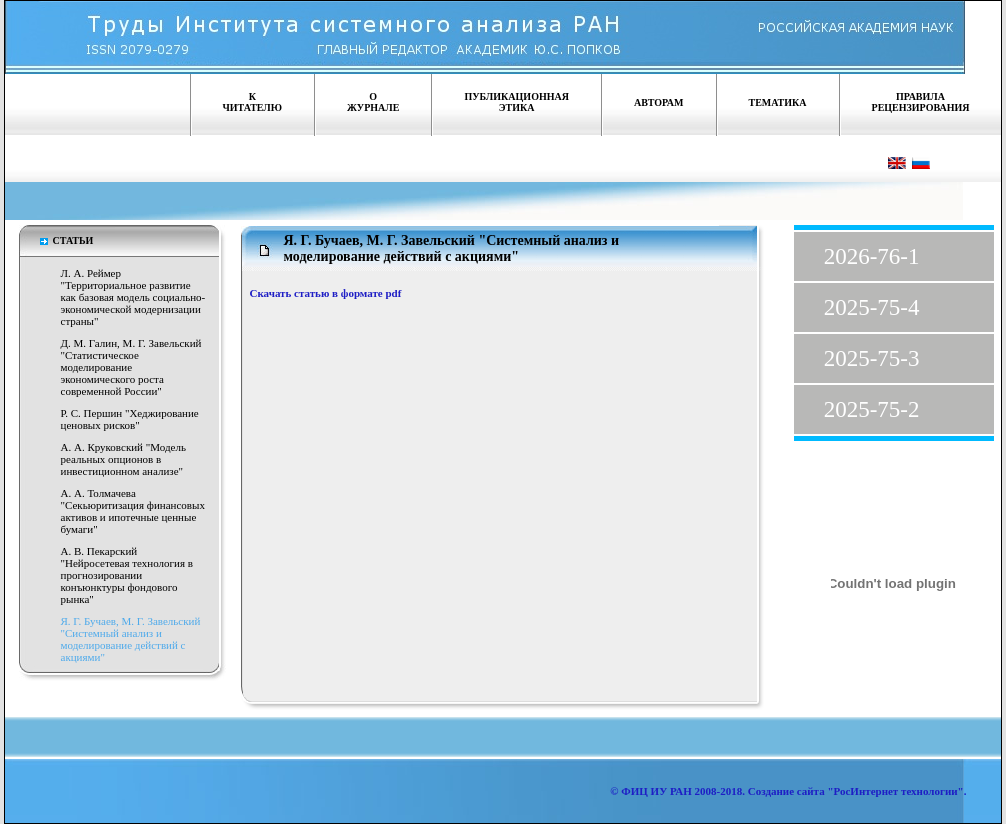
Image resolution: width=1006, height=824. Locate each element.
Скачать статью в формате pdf (326, 293)
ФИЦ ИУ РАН (656, 791)
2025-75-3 (872, 358)
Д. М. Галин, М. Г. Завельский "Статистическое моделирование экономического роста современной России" (131, 367)
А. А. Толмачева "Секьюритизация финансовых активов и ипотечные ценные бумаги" (133, 511)
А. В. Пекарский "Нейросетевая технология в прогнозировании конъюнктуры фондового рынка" (127, 575)
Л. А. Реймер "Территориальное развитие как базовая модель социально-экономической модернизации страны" (133, 297)
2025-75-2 (872, 409)
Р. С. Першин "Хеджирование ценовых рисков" (130, 419)
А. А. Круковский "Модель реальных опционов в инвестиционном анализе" (123, 459)
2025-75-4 (872, 307)
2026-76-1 (872, 256)
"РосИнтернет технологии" (894, 791)
